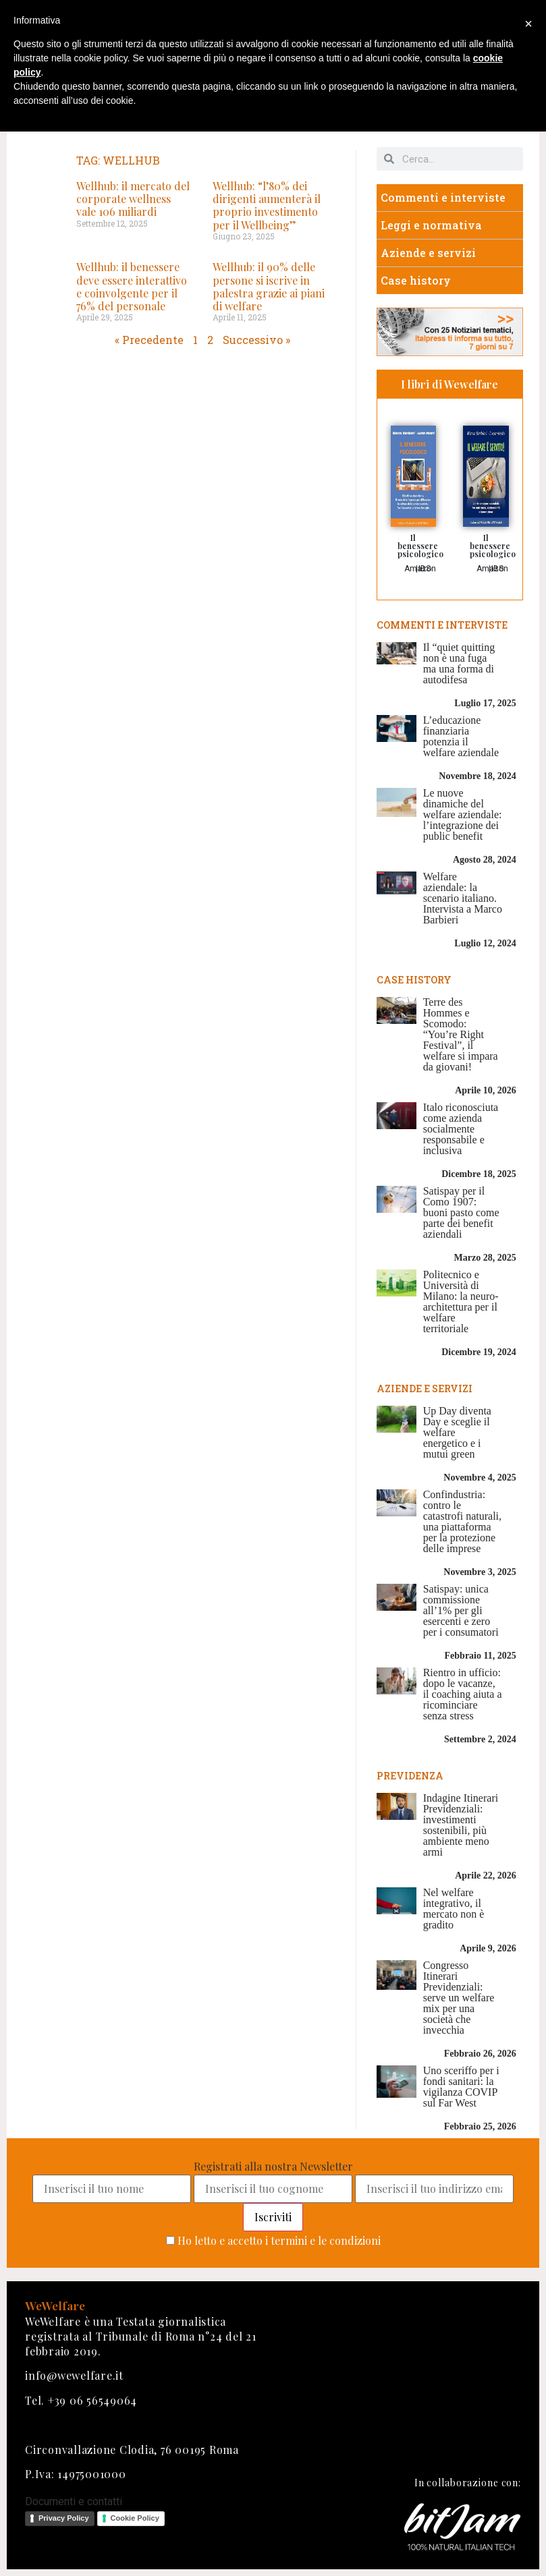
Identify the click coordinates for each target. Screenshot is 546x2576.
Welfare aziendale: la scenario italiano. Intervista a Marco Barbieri (462, 898)
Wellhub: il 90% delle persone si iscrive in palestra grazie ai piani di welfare (269, 286)
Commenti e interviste (443, 197)
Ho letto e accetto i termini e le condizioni (279, 2240)
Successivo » (256, 340)
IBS (424, 568)
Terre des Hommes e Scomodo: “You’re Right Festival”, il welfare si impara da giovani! (460, 1034)
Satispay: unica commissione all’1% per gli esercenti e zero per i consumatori (461, 1610)
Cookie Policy (135, 2518)
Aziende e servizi (428, 253)
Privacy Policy (63, 2518)
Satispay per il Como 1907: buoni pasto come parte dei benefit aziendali (461, 1212)
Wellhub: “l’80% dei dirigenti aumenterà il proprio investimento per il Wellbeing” (267, 205)
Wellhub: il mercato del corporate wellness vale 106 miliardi (133, 199)
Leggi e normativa (431, 225)
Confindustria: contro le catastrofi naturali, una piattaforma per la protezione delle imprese (462, 1521)
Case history (416, 280)
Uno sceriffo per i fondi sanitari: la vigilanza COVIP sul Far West (461, 2087)
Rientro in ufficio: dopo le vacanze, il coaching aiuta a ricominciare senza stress (462, 1694)
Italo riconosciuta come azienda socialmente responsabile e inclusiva (461, 1128)
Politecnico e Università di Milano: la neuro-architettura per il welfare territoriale (461, 1301)
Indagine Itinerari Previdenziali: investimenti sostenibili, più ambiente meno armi (461, 1825)
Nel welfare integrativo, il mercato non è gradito (454, 1908)
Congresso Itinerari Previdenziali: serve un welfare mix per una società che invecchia (459, 1997)
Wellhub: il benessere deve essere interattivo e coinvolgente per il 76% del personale (131, 286)
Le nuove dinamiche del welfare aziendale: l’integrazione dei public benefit (462, 814)
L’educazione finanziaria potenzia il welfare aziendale (461, 736)
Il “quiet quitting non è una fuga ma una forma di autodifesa (459, 663)
